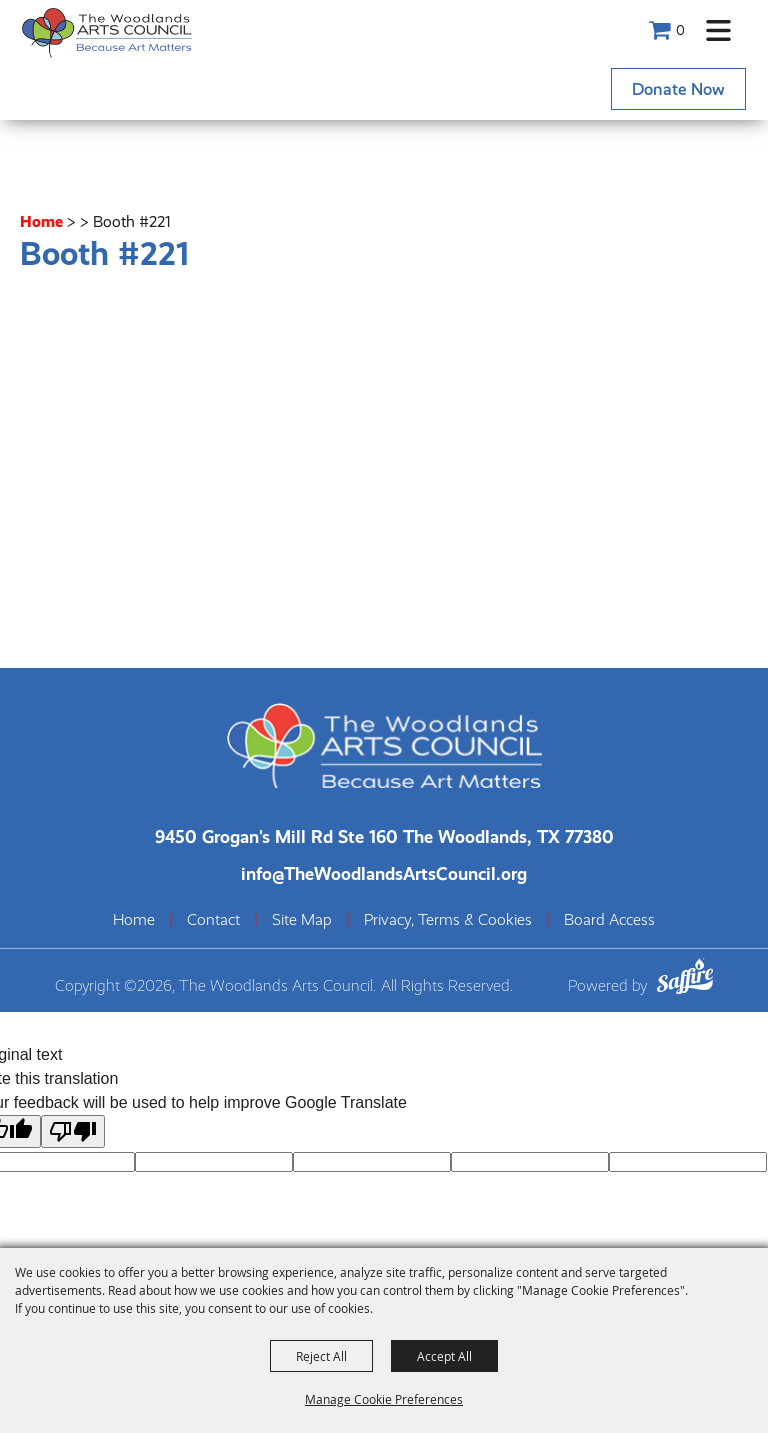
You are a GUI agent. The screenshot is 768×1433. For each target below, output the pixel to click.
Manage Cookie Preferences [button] (384, 1399)
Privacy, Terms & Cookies (448, 920)
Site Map (302, 920)
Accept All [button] (444, 1356)
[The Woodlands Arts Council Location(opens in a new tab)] (384, 836)
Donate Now (678, 89)
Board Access (609, 920)
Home (41, 221)
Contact (213, 920)
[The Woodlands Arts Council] (107, 32)
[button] (718, 30)
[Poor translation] (73, 1131)
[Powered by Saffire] (685, 979)
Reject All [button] (321, 1356)
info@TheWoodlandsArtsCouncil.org (384, 873)
